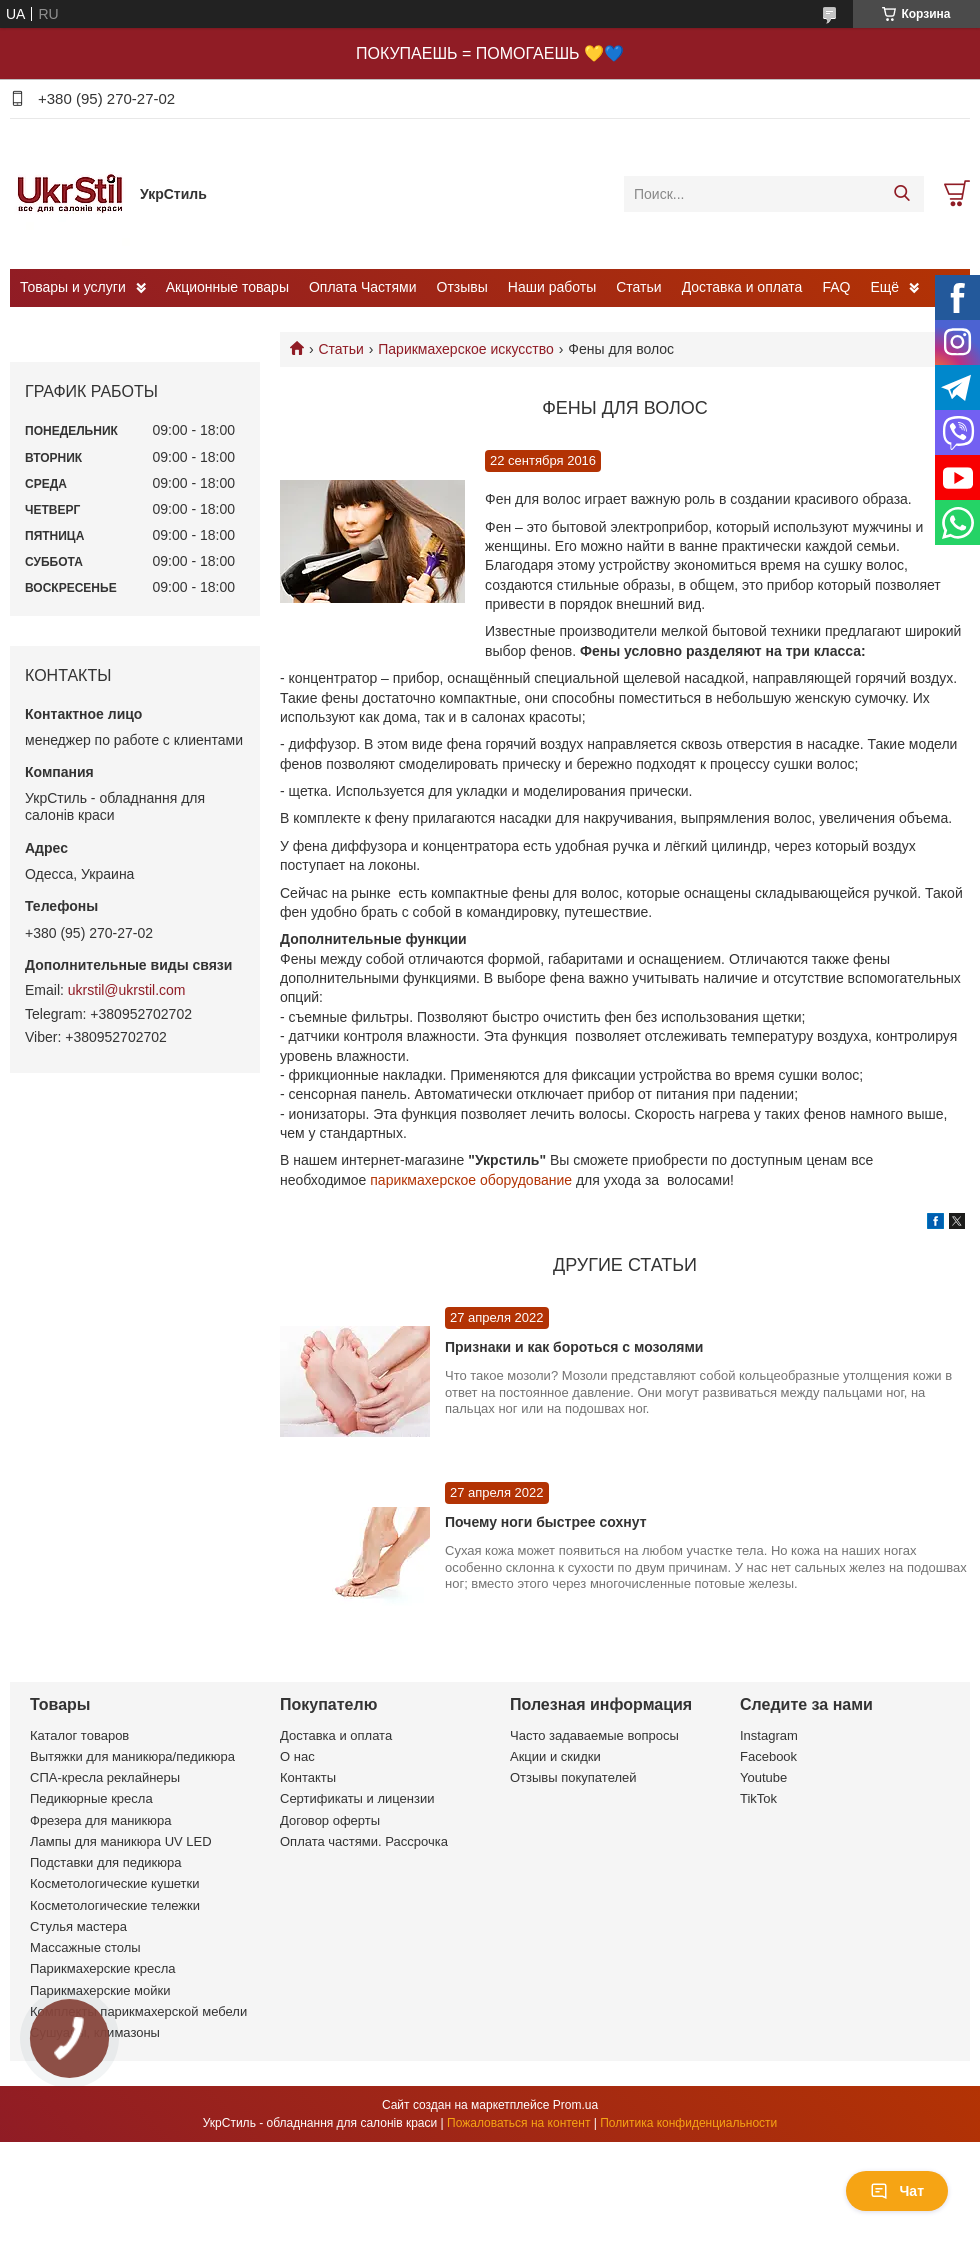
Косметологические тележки (115, 1905)
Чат (897, 2191)
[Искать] (901, 194)
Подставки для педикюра (105, 1862)
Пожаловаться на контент (518, 2123)
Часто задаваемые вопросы (594, 1735)
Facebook (768, 1756)
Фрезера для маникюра (101, 1820)
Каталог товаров (79, 1735)
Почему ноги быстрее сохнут (545, 1522)
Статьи (638, 287)
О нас (297, 1756)
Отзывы (462, 287)
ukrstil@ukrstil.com (127, 990)
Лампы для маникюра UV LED (121, 1841)
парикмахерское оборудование (471, 1180)
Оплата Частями (363, 287)
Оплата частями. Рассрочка (364, 1841)
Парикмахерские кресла (103, 1968)
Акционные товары (227, 287)
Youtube (763, 1777)
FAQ (836, 287)
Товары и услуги (73, 287)
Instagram (769, 1735)
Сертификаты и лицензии (357, 1798)
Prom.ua (575, 2105)
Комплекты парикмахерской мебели (138, 2011)
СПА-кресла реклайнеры (105, 1777)
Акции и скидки (555, 1756)
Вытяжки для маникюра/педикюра (132, 1756)
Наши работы (552, 287)
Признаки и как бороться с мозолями (574, 1347)
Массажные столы (85, 1947)
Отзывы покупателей (573, 1777)
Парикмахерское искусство (466, 349)
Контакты (308, 1777)
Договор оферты (330, 1820)
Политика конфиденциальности (688, 2123)
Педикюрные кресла (91, 1798)
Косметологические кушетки (115, 1883)
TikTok (758, 1798)
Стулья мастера (78, 1926)
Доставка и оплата (742, 287)
